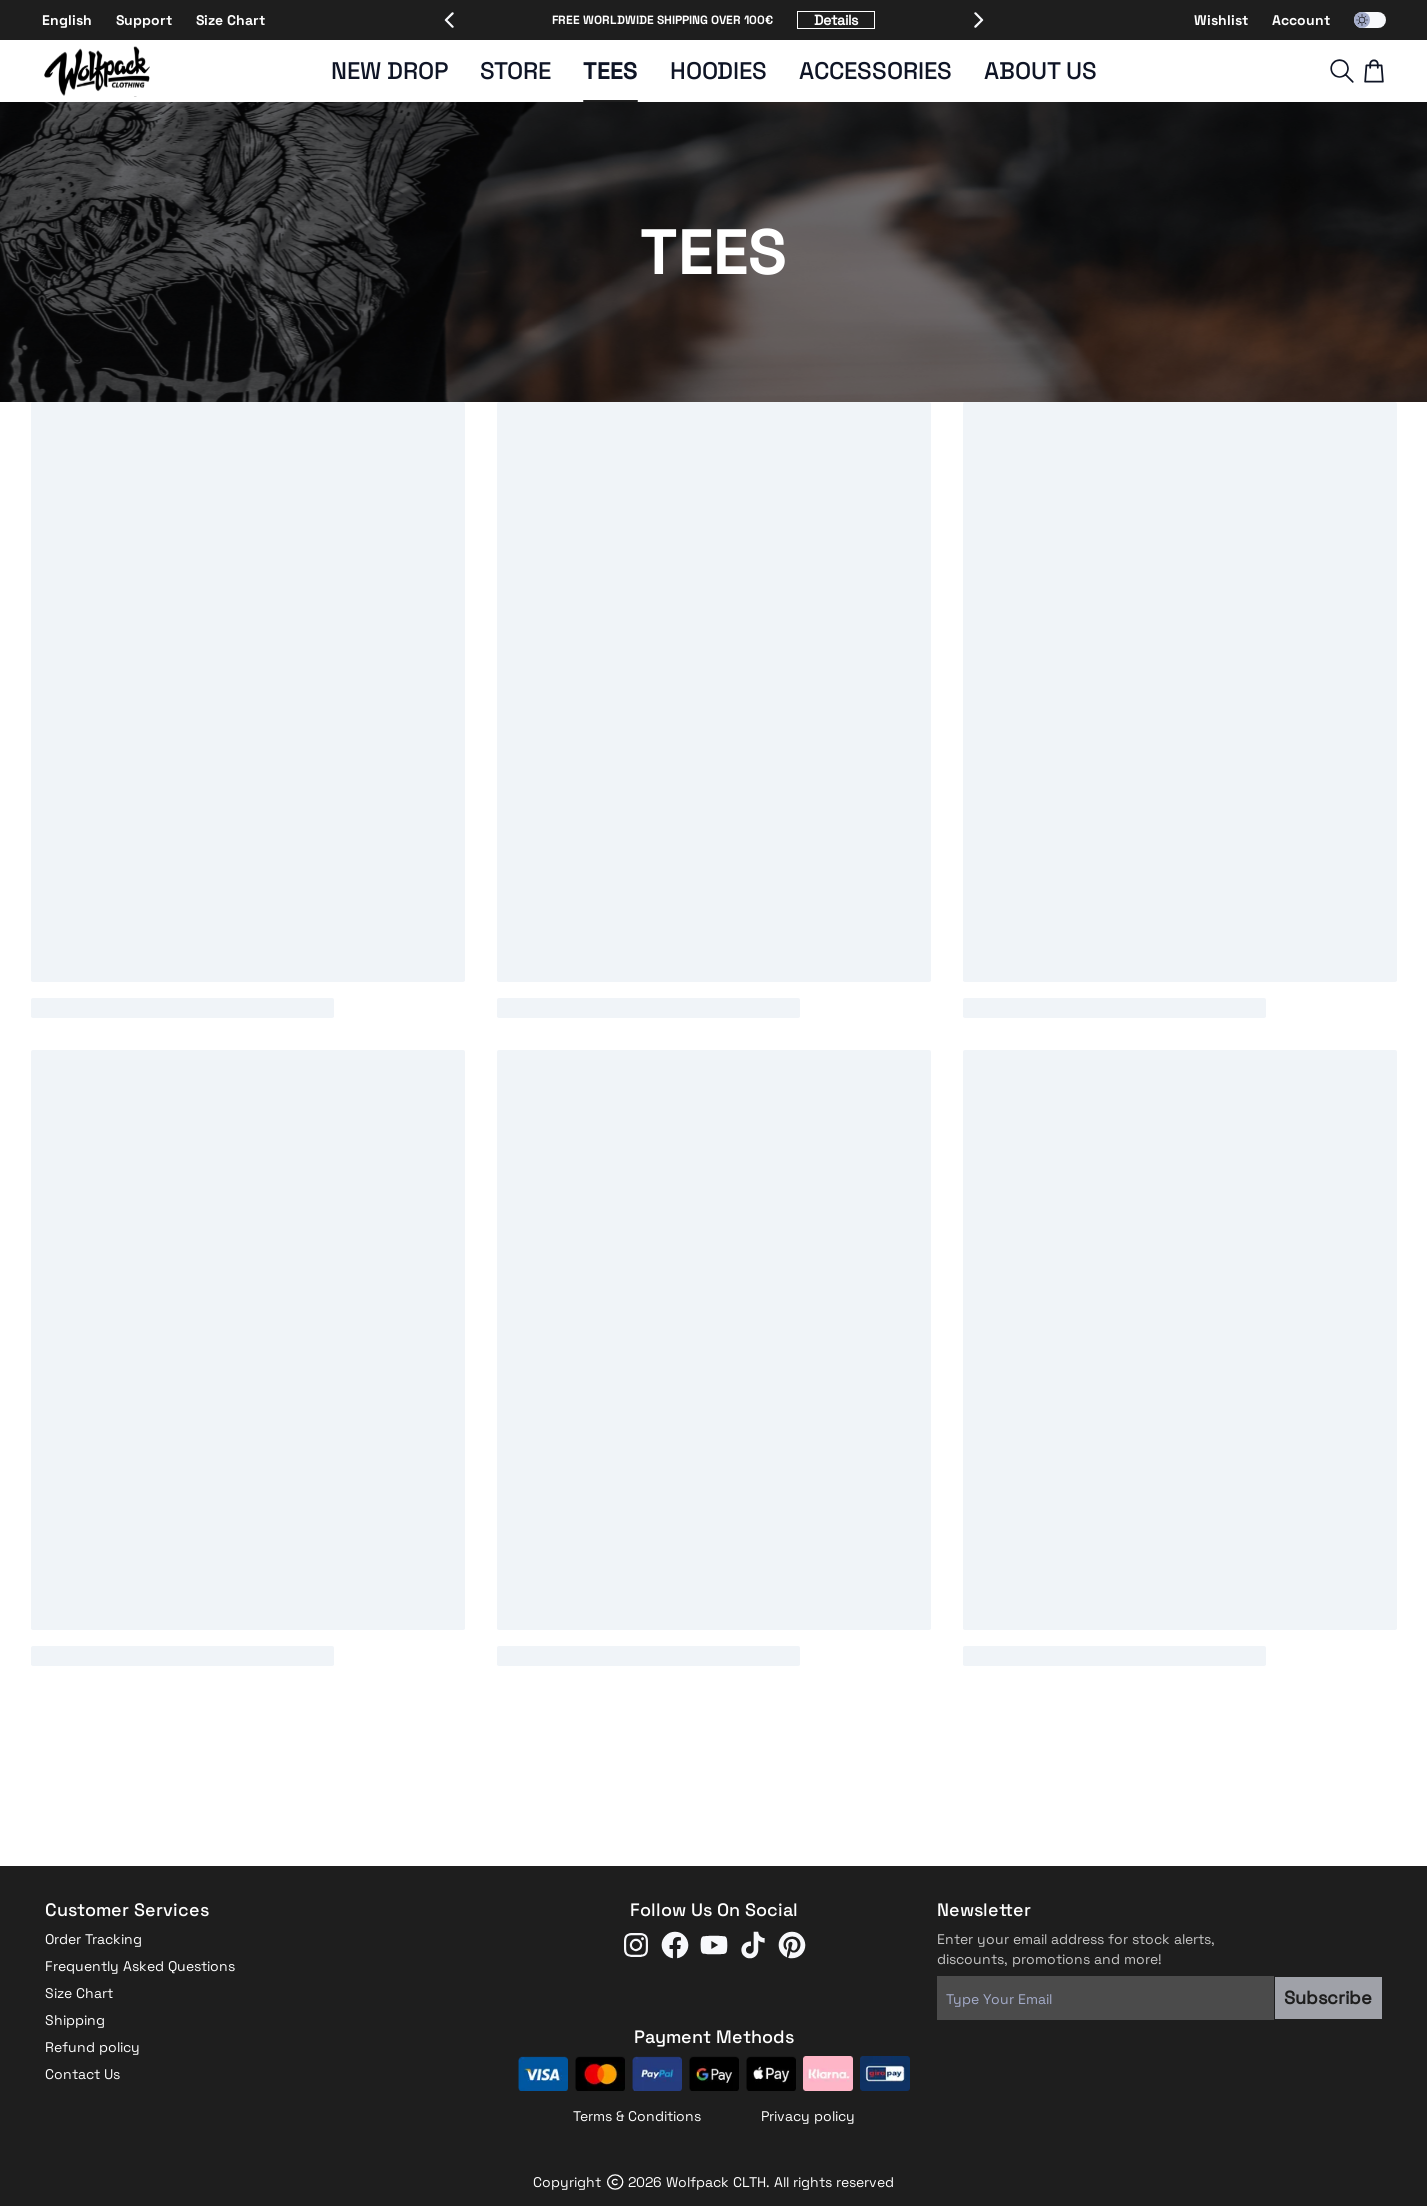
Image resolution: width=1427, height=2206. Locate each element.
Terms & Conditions (637, 2116)
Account (1301, 20)
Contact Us (82, 2074)
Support (144, 20)
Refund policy (92, 2047)
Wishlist (1221, 20)
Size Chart (230, 20)
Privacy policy (808, 2116)
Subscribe (1328, 1997)
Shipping (75, 2020)
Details (836, 20)
